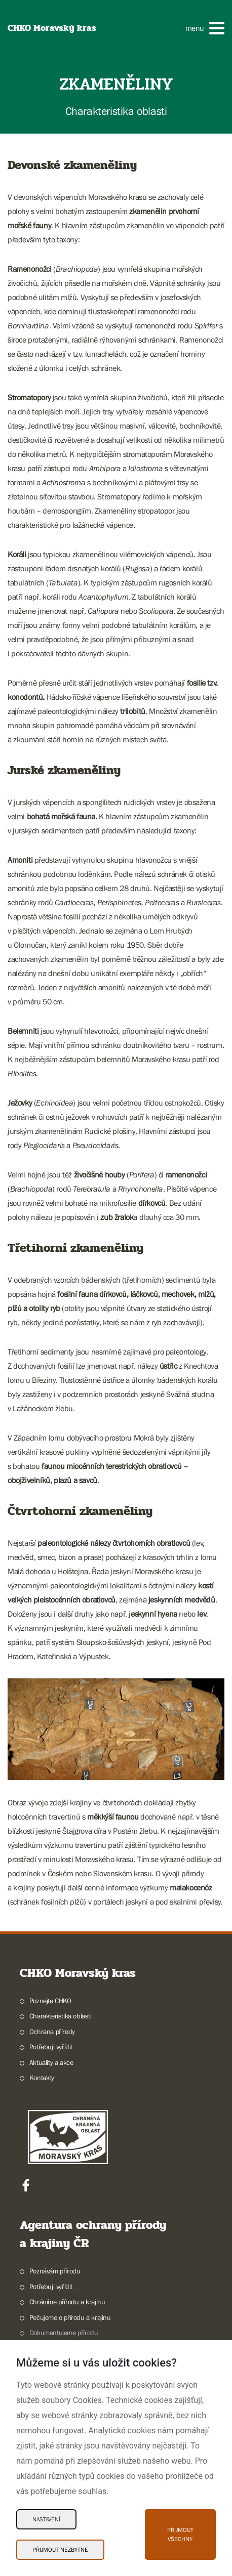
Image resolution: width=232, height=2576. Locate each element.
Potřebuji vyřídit (50, 2047)
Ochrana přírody (52, 2032)
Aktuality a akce (51, 2062)
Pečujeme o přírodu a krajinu (70, 2317)
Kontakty (41, 2078)
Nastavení (46, 2519)
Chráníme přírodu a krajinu (67, 2302)
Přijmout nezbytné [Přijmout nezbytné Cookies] (60, 2549)
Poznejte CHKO (50, 2001)
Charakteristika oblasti (60, 2016)
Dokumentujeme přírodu (63, 2333)
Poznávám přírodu (55, 2271)
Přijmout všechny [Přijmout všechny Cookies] (180, 2534)
